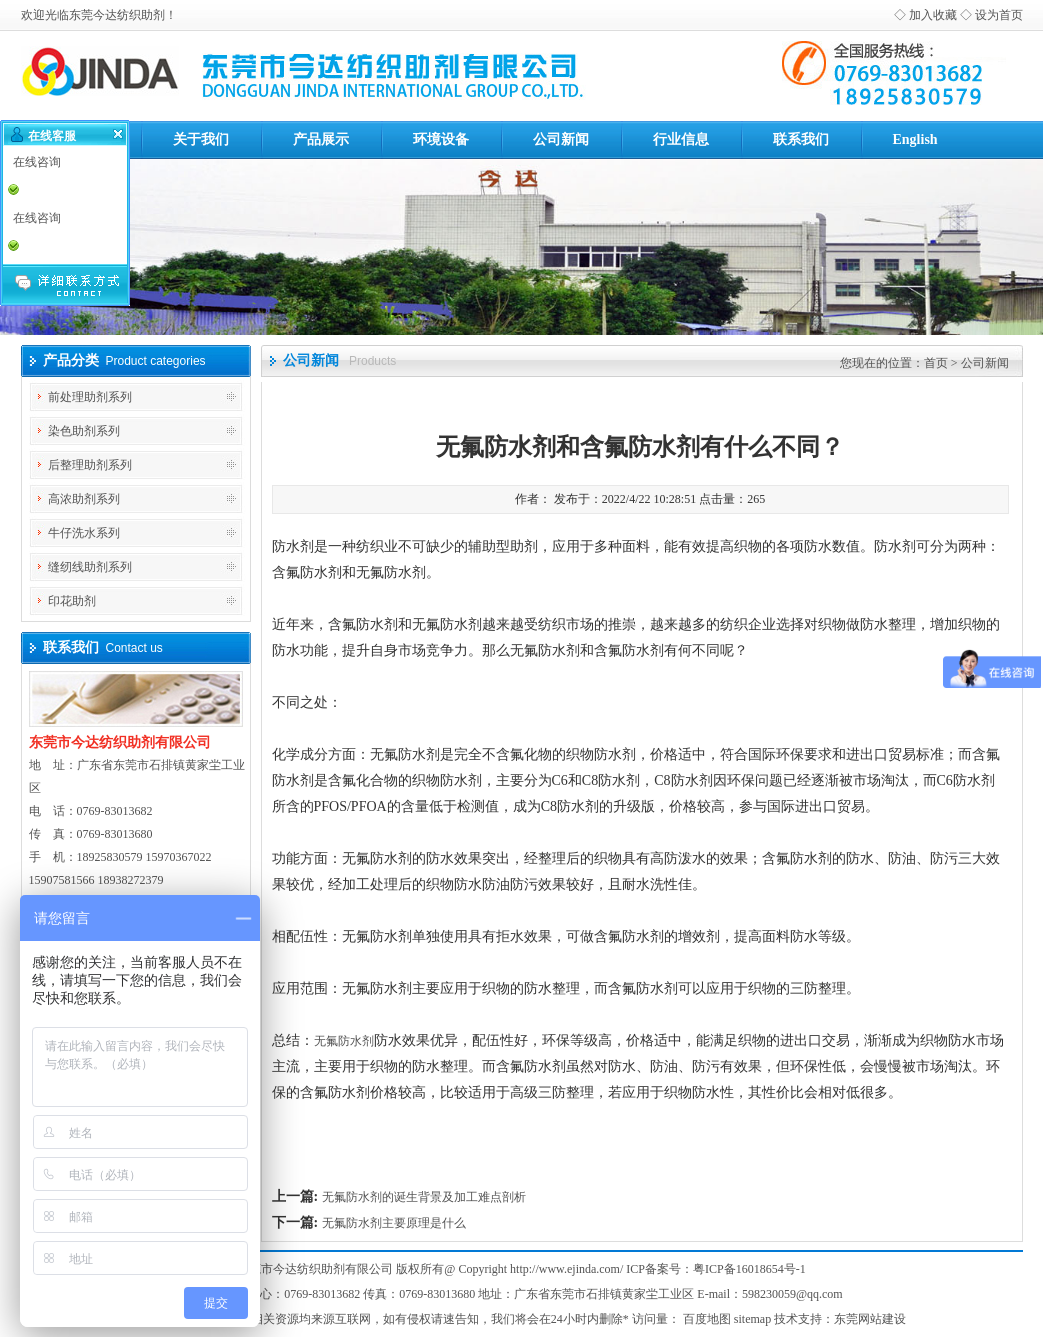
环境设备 (441, 139)
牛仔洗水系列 (84, 533)
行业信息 (681, 139)
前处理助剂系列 (90, 397)
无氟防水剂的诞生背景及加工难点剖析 (424, 1197)
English (915, 139)
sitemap (752, 1319)
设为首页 (999, 15)
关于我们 (201, 139)
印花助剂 (72, 601)
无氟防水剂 (344, 1041)
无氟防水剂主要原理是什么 (394, 1223)
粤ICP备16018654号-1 (749, 1269)
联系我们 (801, 139)
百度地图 (707, 1319)
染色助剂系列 (84, 431)
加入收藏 (933, 15)
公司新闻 (561, 139)
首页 (936, 363)
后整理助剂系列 (90, 465)
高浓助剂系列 (84, 499)
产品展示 (321, 139)
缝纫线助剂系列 (90, 567)
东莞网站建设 (870, 1319)
